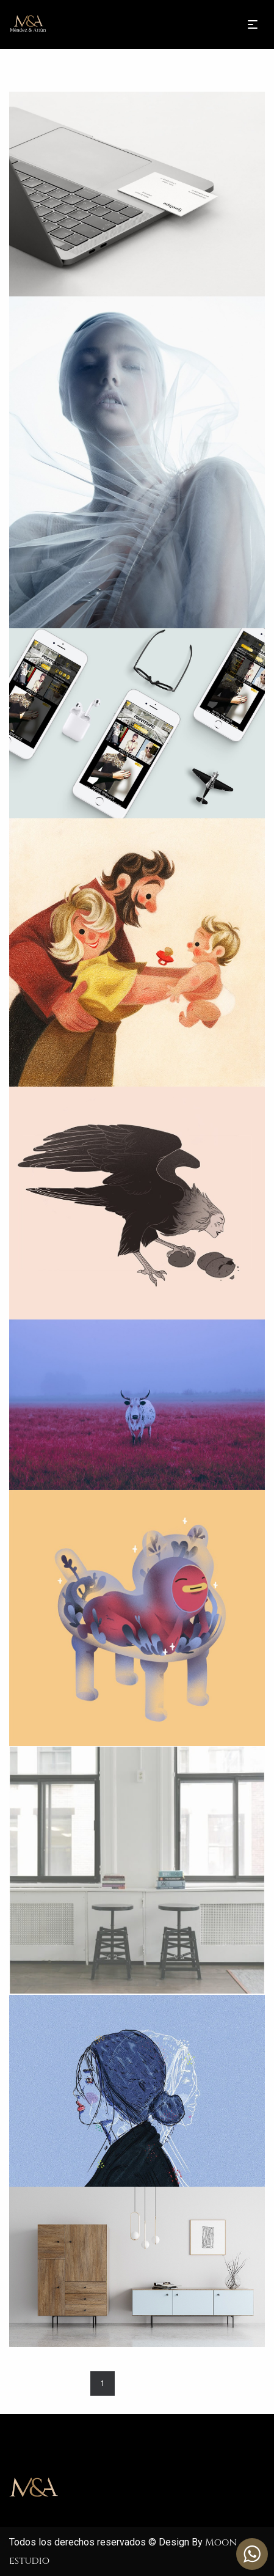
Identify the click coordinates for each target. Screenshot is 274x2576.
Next (167, 2383)
